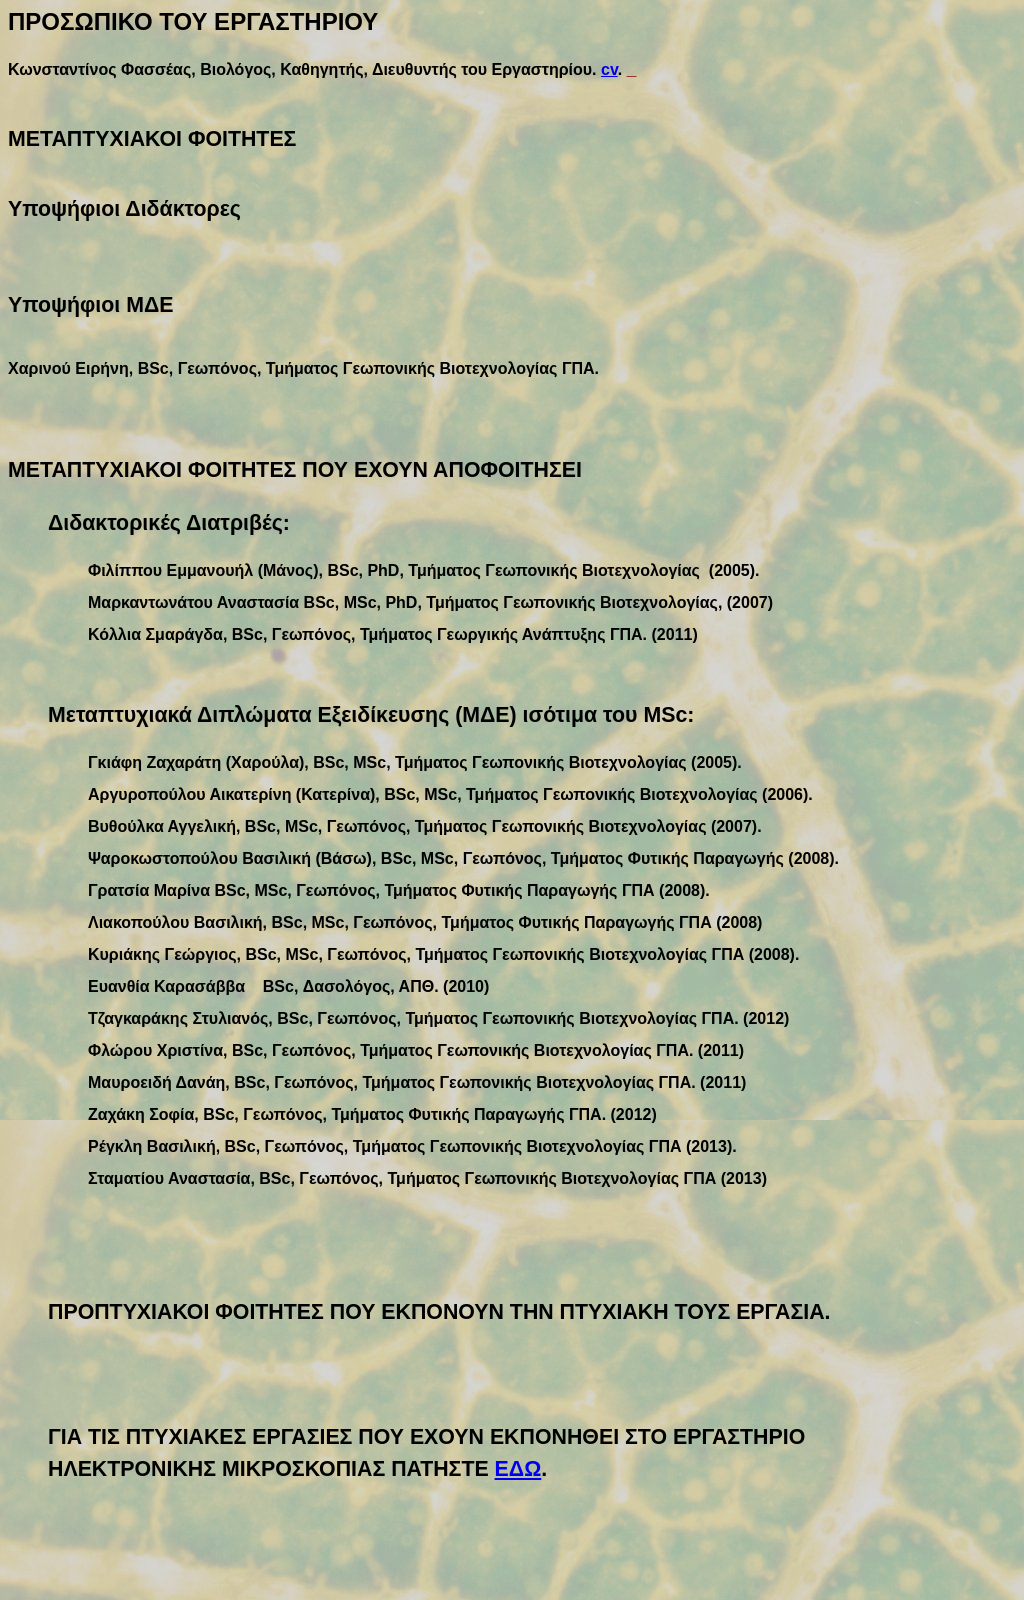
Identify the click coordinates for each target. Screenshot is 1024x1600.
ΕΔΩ (518, 1469)
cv (609, 69)
